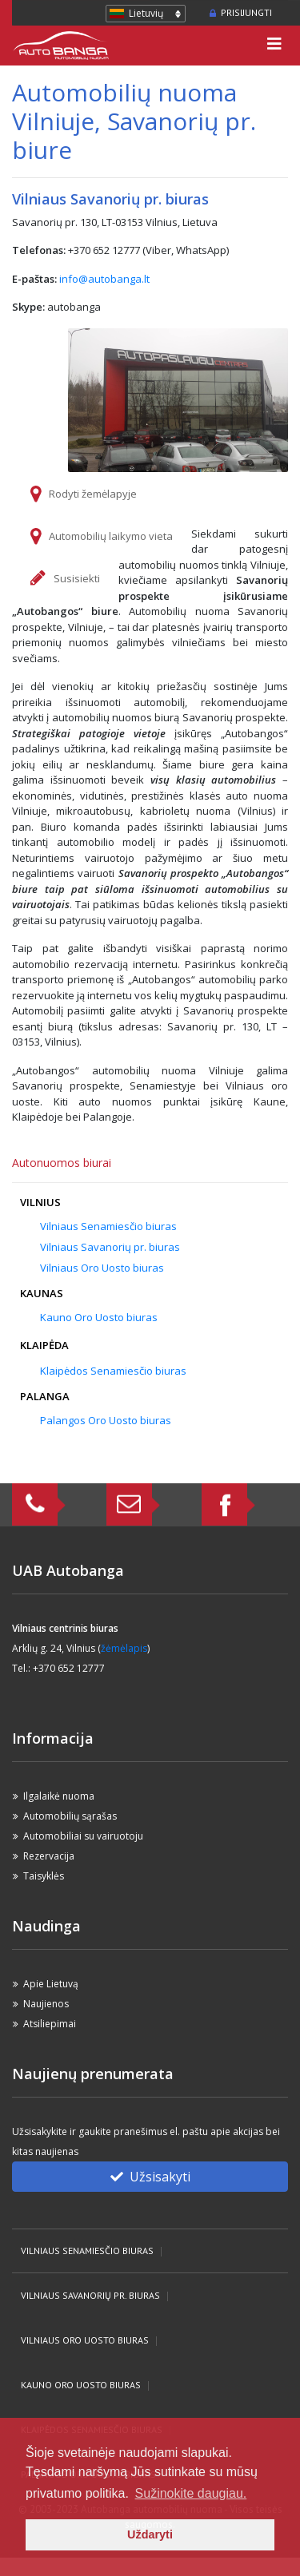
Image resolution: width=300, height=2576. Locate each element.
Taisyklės (43, 1876)
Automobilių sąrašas (70, 1816)
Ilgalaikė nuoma (58, 1796)
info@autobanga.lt (104, 279)
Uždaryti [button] (150, 2534)
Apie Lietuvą (50, 1984)
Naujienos (46, 2003)
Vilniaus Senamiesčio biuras (108, 1226)
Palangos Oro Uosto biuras (105, 1420)
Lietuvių (146, 13)
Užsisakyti (150, 2176)
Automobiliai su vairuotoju (83, 1836)
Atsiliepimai (49, 2023)
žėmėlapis (124, 1648)
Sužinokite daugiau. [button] (191, 2493)
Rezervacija (48, 1856)
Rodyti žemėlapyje (93, 493)
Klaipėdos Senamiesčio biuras (113, 1370)
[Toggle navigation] (274, 45)
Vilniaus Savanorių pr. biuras (110, 1247)
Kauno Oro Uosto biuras (99, 1317)
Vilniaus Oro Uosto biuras (102, 1267)
